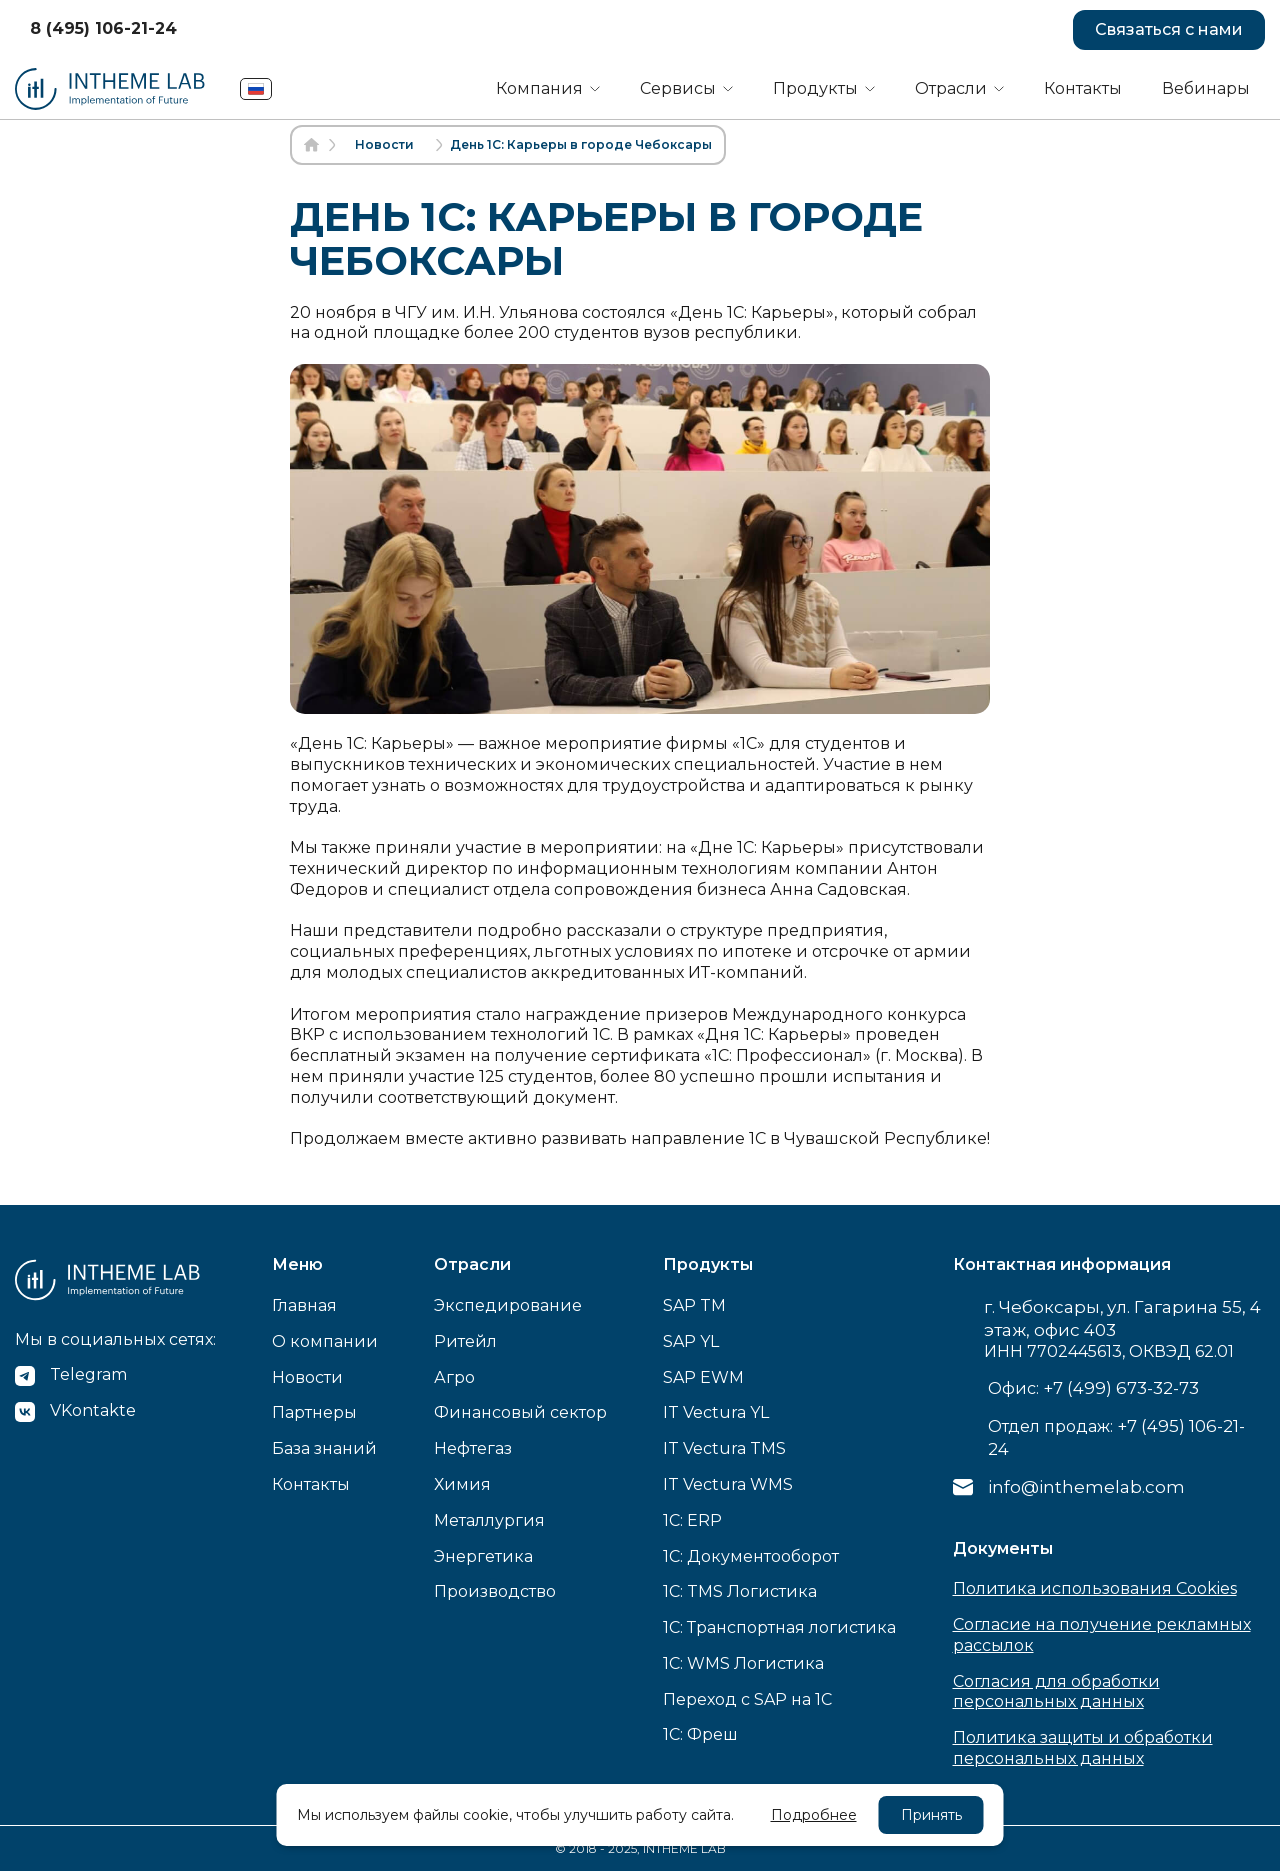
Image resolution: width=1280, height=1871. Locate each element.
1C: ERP (692, 1520)
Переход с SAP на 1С (747, 1699)
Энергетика (483, 1556)
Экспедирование (508, 1305)
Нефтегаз (473, 1448)
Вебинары (1206, 88)
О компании (325, 1341)
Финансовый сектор (520, 1412)
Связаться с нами (1169, 29)
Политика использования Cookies (1095, 1588)
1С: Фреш (700, 1734)
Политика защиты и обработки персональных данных (1083, 1748)
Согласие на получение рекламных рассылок (1102, 1635)
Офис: (1093, 1388)
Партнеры (314, 1412)
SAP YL (691, 1341)
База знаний (324, 1448)
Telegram (88, 1374)
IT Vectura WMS (728, 1484)
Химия (462, 1484)
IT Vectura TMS (724, 1448)
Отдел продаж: (1116, 1437)
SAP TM (694, 1305)
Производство (495, 1591)
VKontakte (93, 1410)
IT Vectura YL (716, 1412)
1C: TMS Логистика (740, 1591)
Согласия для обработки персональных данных (1056, 1692)
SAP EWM (703, 1377)
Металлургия (489, 1520)
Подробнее (814, 1815)
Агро (454, 1377)
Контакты (1083, 88)
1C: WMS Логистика (743, 1663)
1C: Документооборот (751, 1556)
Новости (307, 1377)
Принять (931, 1815)
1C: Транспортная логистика (779, 1627)
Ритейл (465, 1341)
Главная (304, 1305)
